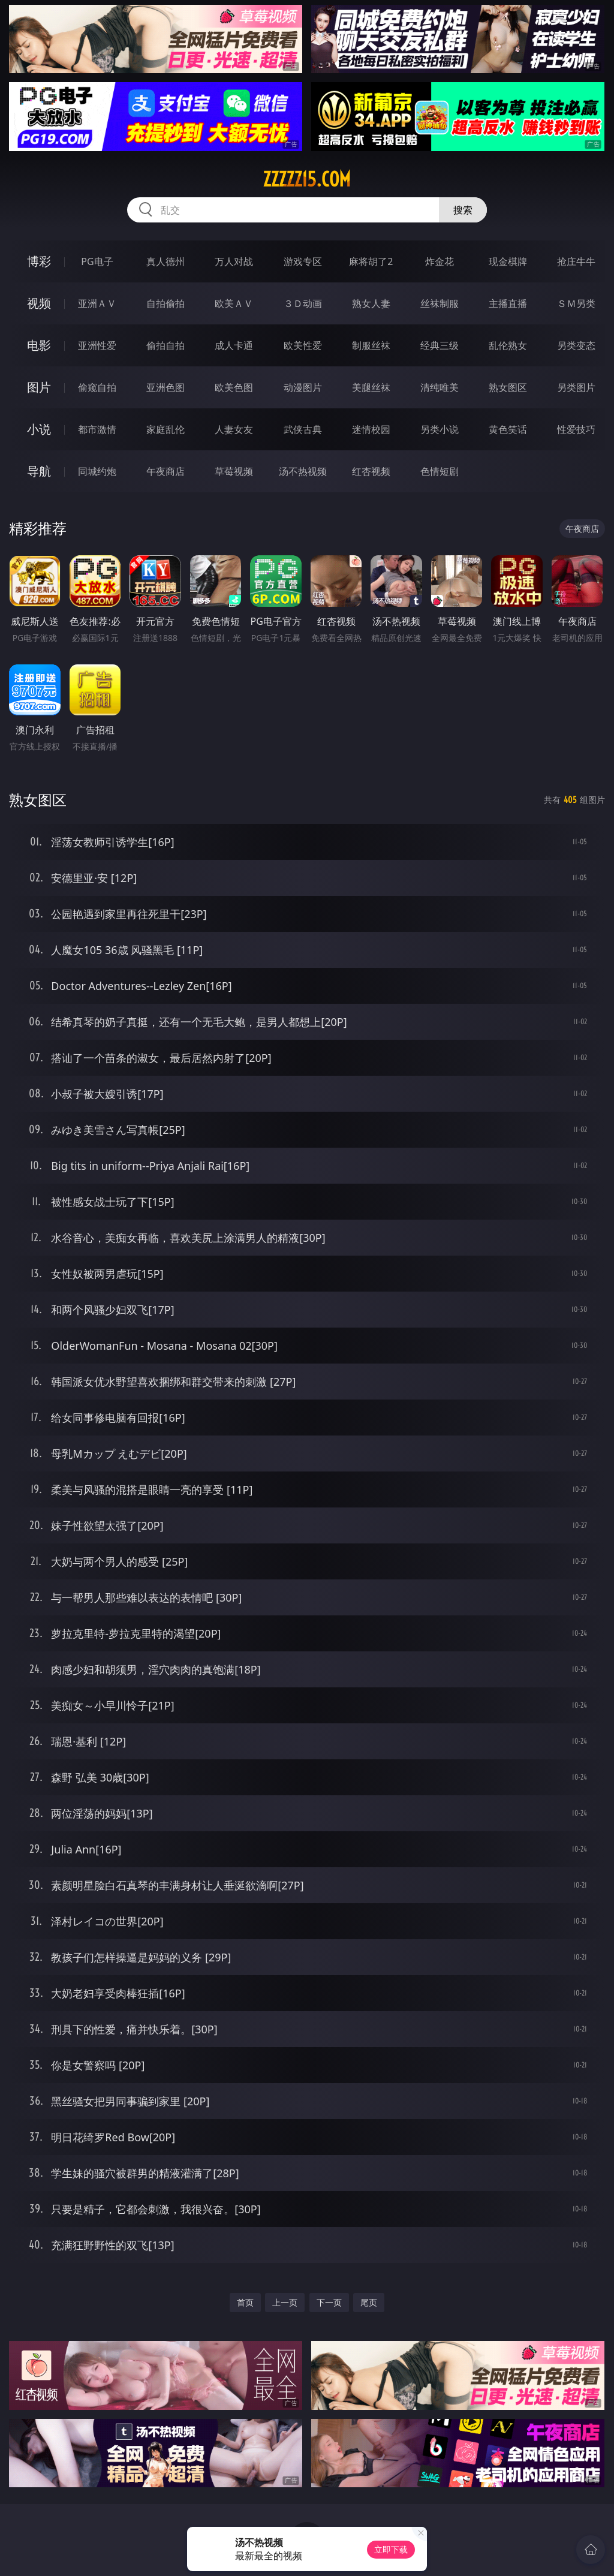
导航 (39, 471)
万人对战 (234, 261)
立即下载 (391, 2549)
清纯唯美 (439, 387)
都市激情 (97, 429)
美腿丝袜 (371, 387)
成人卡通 (234, 345)
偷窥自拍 (97, 387)
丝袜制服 (439, 303)
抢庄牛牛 (576, 261)
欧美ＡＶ (234, 303)
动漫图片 (303, 387)
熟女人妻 (371, 303)
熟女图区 (508, 387)
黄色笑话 (508, 429)
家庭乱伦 (165, 429)
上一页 (284, 2302)
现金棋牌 (508, 261)
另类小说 (439, 429)
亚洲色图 (165, 387)
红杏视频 (371, 471)
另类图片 (576, 387)
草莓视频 (234, 471)
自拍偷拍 (165, 303)
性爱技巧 (576, 429)
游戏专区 (303, 261)
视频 (39, 303)
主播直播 (508, 303)
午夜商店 (165, 471)
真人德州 (165, 261)
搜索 (462, 209)
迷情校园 (371, 429)
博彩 (39, 261)
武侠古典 (303, 429)
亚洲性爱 (97, 345)
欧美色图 (234, 387)
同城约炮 (97, 471)
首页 (245, 2302)
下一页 (329, 2302)
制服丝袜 (371, 345)
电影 (39, 345)
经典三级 (439, 345)
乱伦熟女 (508, 345)
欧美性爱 (303, 345)
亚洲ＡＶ (97, 303)
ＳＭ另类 (576, 303)
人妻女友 (234, 429)
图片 (39, 387)
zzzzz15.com (307, 179)
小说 (39, 429)
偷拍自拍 (165, 345)
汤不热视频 (303, 471)
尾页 (368, 2302)
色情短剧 (439, 471)
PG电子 (97, 261)
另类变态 (576, 345)
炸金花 (439, 261)
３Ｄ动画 (303, 303)
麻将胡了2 (371, 261)
